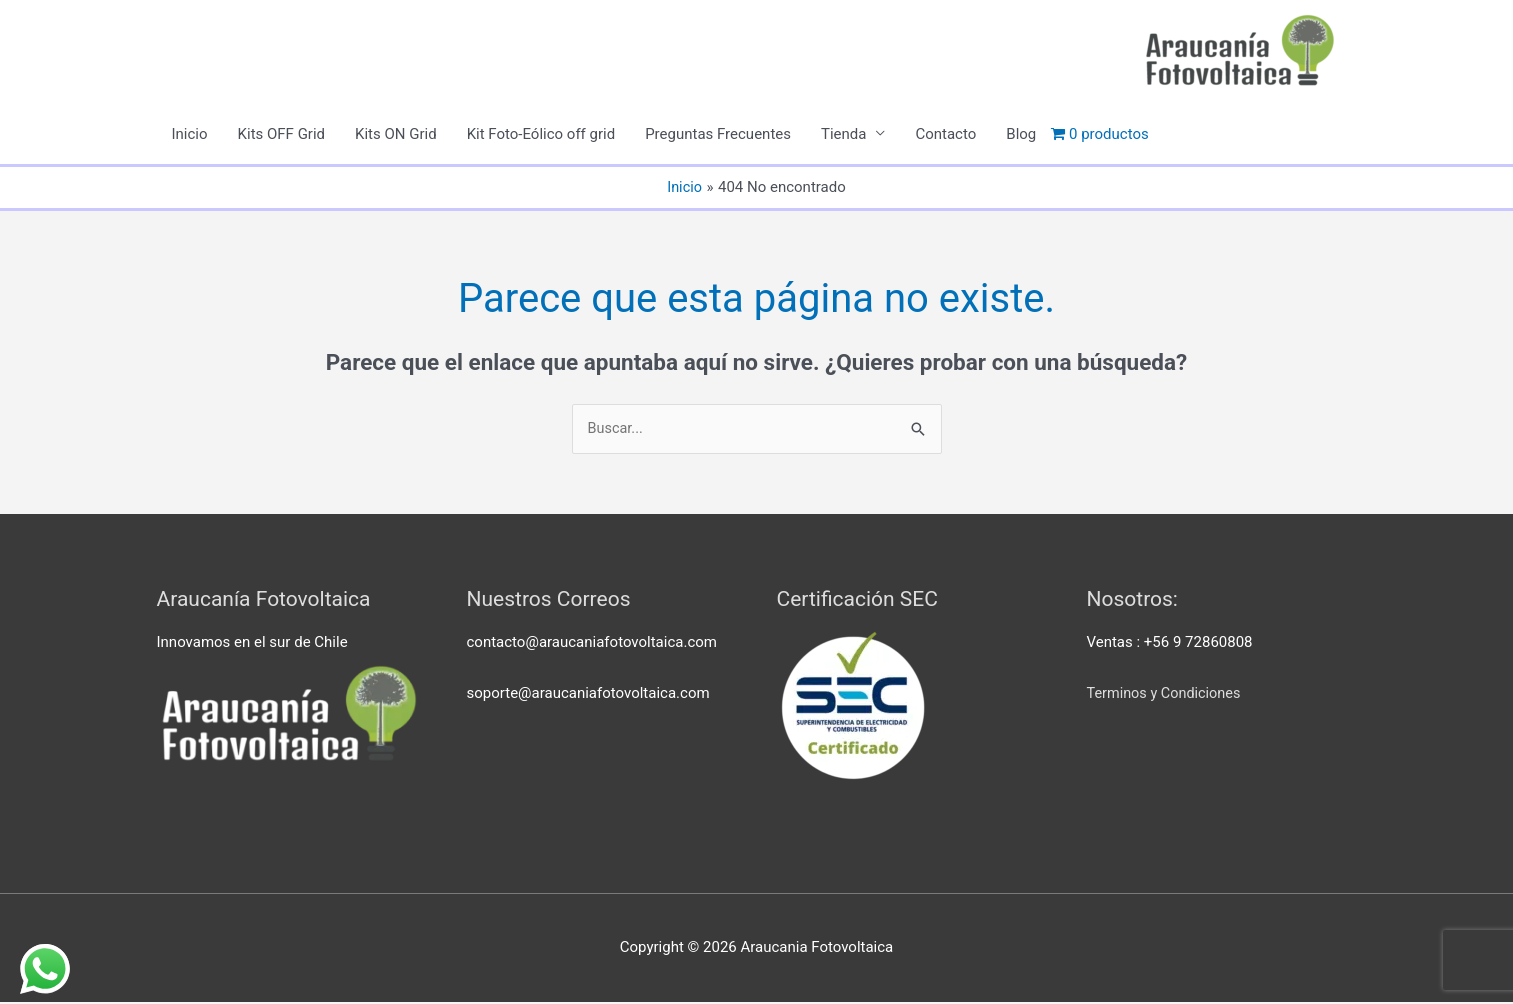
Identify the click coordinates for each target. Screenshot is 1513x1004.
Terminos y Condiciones (1167, 695)
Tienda (843, 135)
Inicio (190, 135)
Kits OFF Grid (281, 135)
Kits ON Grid (396, 135)
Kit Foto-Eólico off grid (541, 135)
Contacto (945, 135)
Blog (1021, 135)
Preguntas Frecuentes (718, 135)
